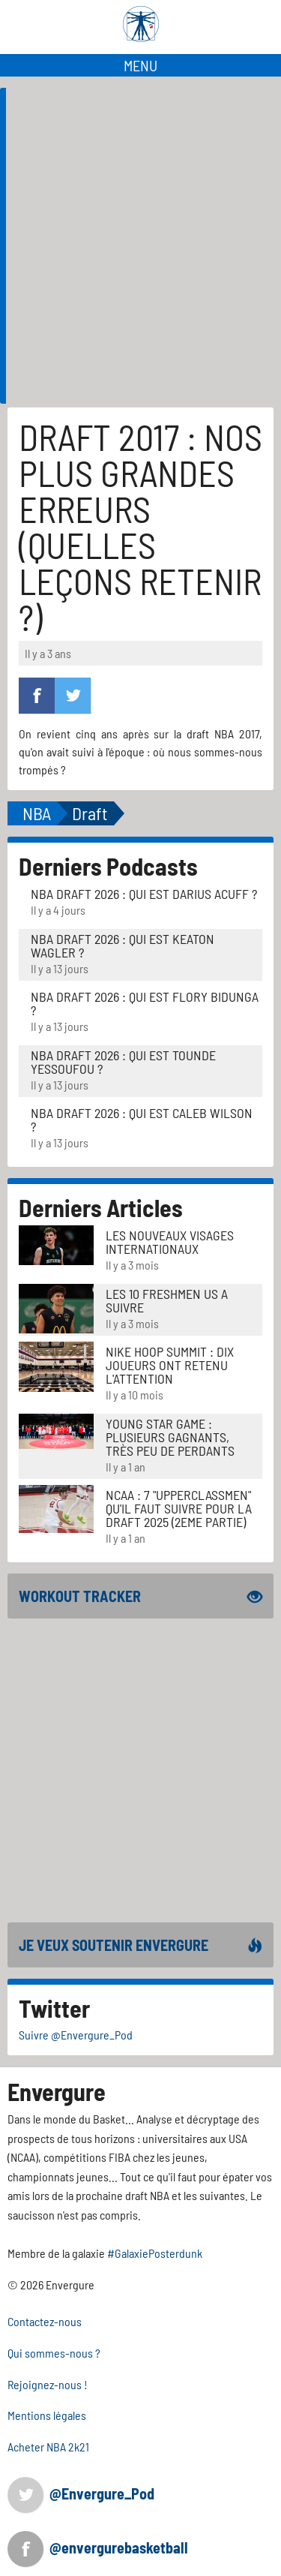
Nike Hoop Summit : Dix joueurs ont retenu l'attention (170, 1365)
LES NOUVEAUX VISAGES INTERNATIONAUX (170, 1242)
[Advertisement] (140, 327)
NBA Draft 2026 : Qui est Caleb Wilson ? (142, 1120)
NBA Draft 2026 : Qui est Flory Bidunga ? (145, 1003)
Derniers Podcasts (108, 866)
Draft (90, 813)
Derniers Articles (101, 1207)
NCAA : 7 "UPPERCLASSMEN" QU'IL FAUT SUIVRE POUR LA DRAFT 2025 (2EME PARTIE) (179, 1508)
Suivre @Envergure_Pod (76, 2034)
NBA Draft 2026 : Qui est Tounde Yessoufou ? (123, 1062)
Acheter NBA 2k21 (48, 2446)
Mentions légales (46, 2415)
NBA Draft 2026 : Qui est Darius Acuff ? (144, 893)
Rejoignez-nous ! (47, 2384)
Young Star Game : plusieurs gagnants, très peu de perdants (170, 1437)
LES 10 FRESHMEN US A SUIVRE (167, 1300)
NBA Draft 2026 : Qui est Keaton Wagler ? (122, 945)
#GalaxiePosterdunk (154, 2253)
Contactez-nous (44, 2321)
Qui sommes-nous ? (53, 2353)
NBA (36, 813)
